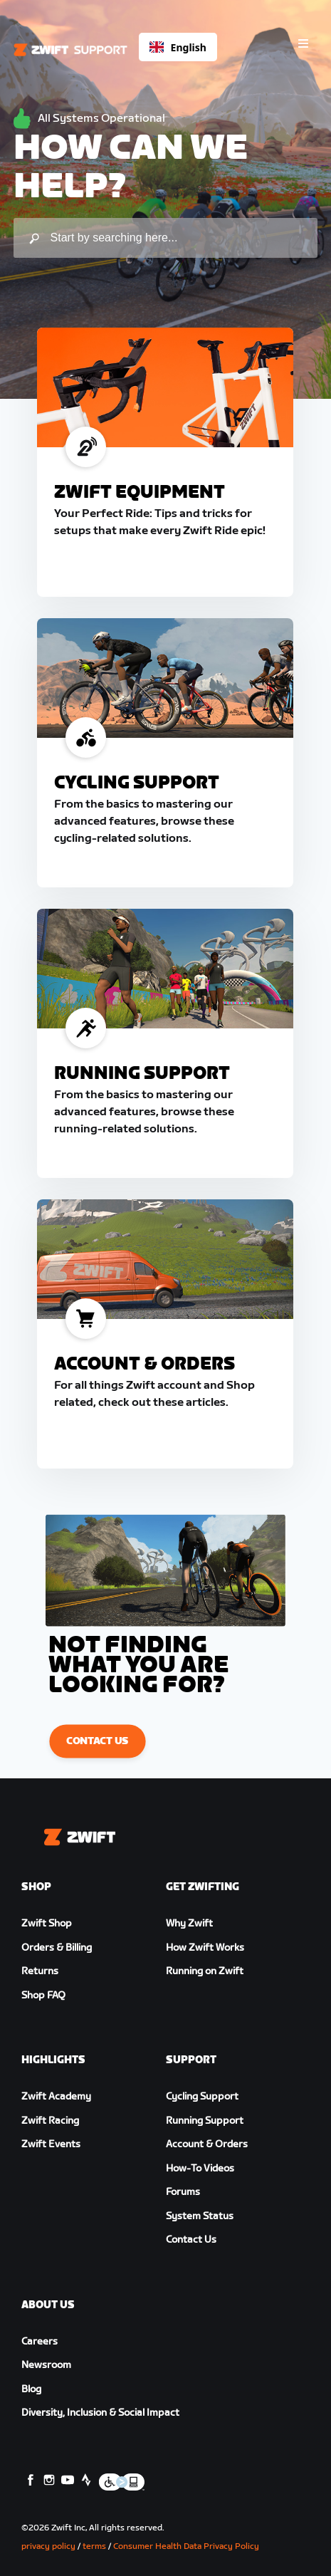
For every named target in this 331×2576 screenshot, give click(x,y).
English (177, 47)
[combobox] (178, 47)
